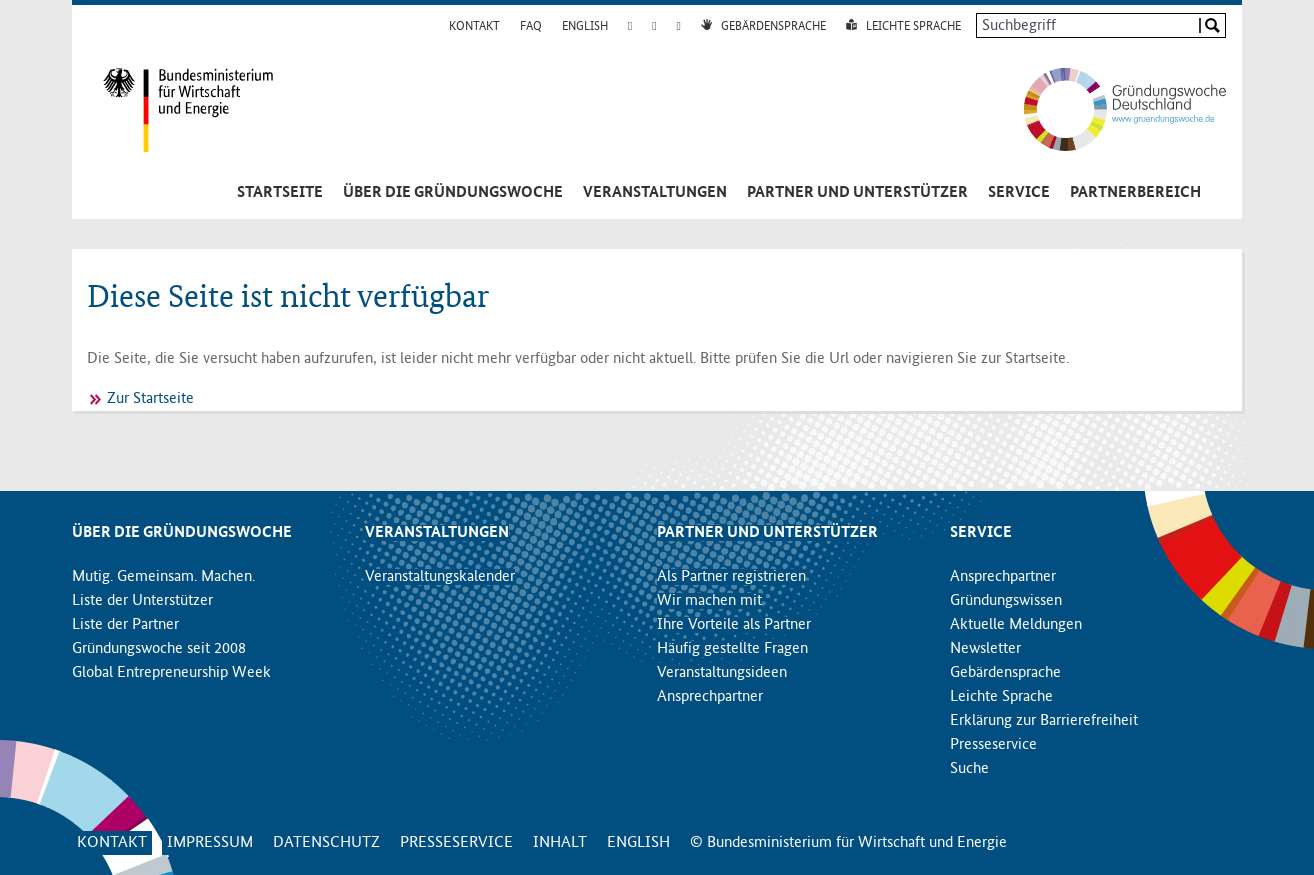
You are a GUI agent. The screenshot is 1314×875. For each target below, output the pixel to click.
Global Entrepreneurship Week (171, 673)
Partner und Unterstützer (857, 193)
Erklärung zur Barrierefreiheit (1044, 721)
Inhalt (560, 843)
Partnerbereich (1135, 193)
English (585, 27)
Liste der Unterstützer (142, 601)
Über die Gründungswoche (453, 193)
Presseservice (993, 745)
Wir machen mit (709, 601)
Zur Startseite (150, 399)
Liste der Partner (125, 625)
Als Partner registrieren (731, 577)
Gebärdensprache (773, 27)
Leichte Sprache (913, 27)
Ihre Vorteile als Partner (734, 625)
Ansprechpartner (710, 697)
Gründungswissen (1006, 601)
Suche (969, 769)
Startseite (280, 193)
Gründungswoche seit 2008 (159, 649)
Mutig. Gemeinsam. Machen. (163, 577)
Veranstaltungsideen (722, 673)
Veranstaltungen (655, 193)
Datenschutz (326, 843)
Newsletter (985, 649)
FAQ (531, 27)
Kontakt (474, 27)
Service (1019, 193)
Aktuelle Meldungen (1016, 625)
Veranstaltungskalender (440, 577)
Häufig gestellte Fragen (732, 649)
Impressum (210, 843)
